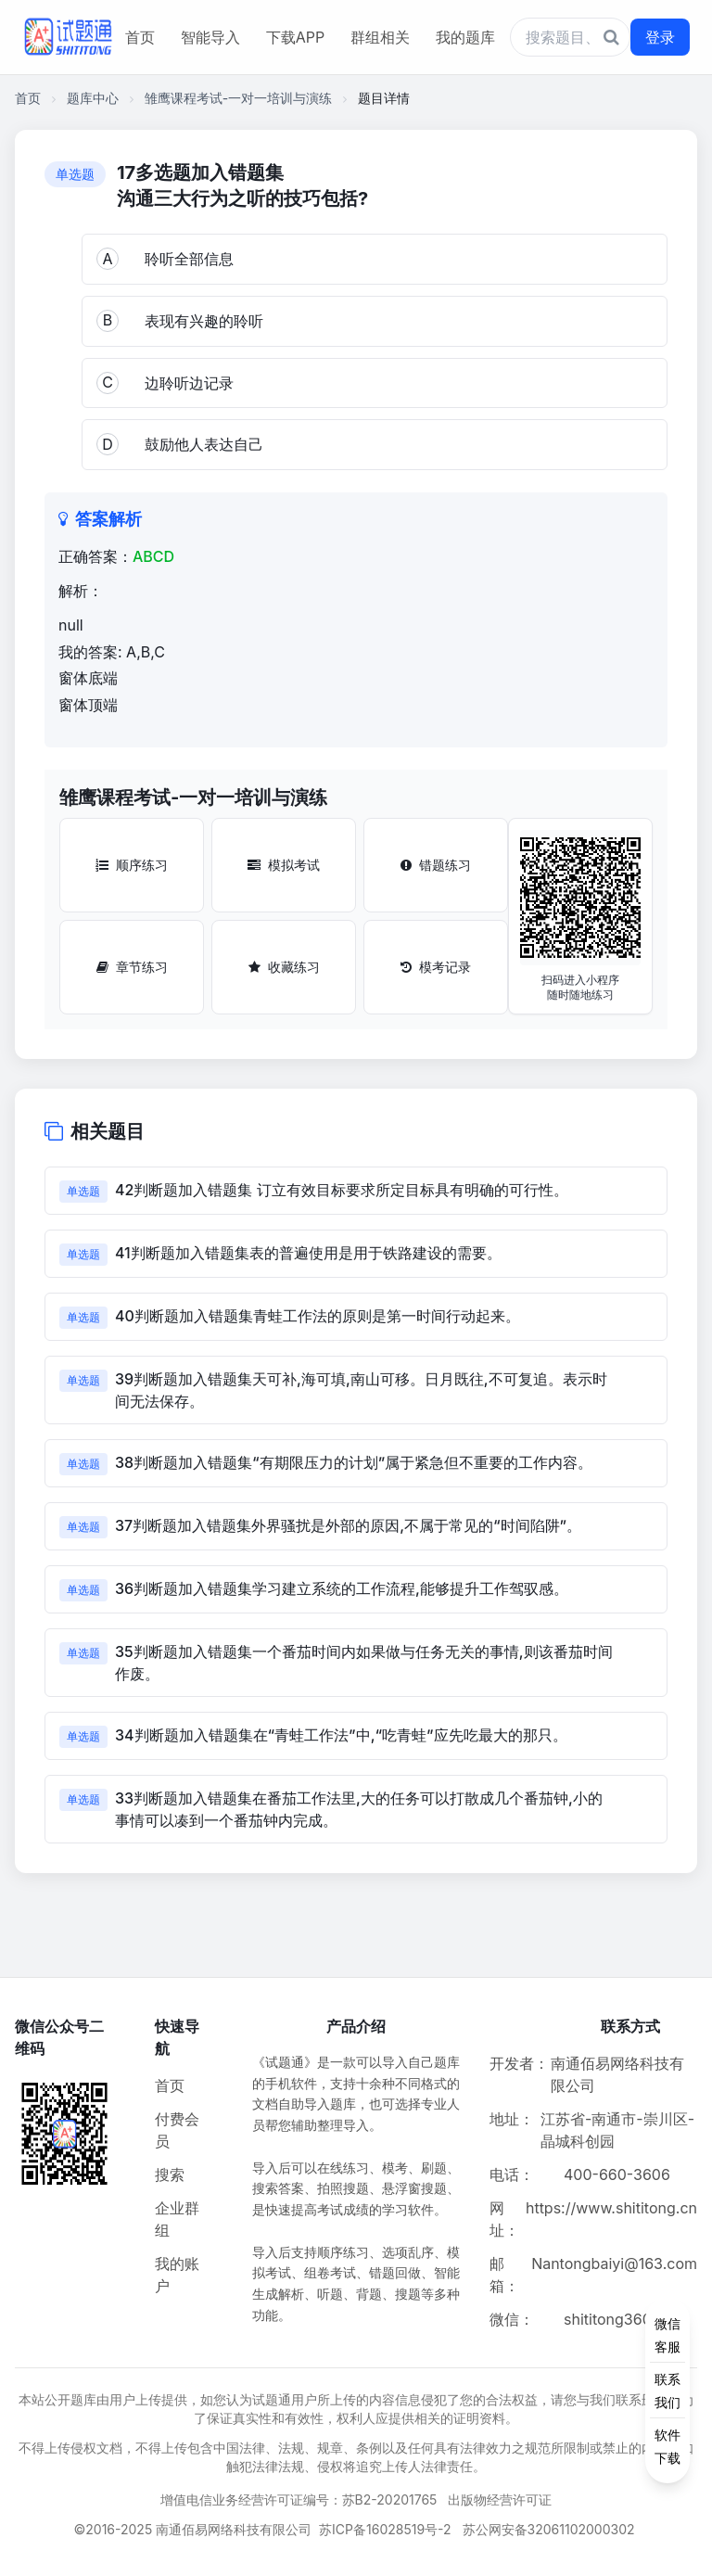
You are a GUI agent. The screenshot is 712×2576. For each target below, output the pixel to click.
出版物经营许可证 (500, 2499)
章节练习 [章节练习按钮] (132, 967)
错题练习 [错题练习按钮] (435, 865)
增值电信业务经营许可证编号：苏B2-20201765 (299, 2499)
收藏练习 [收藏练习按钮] (284, 967)
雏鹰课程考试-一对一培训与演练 (238, 98)
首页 (140, 37)
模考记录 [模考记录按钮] (435, 967)
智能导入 (210, 37)
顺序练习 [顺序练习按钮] (131, 865)
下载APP (295, 37)
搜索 (169, 2174)
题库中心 (93, 98)
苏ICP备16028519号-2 (385, 2529)
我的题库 (465, 37)
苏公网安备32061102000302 (549, 2529)
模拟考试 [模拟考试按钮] (284, 865)
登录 (660, 37)
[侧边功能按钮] (667, 2390)
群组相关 (380, 37)
